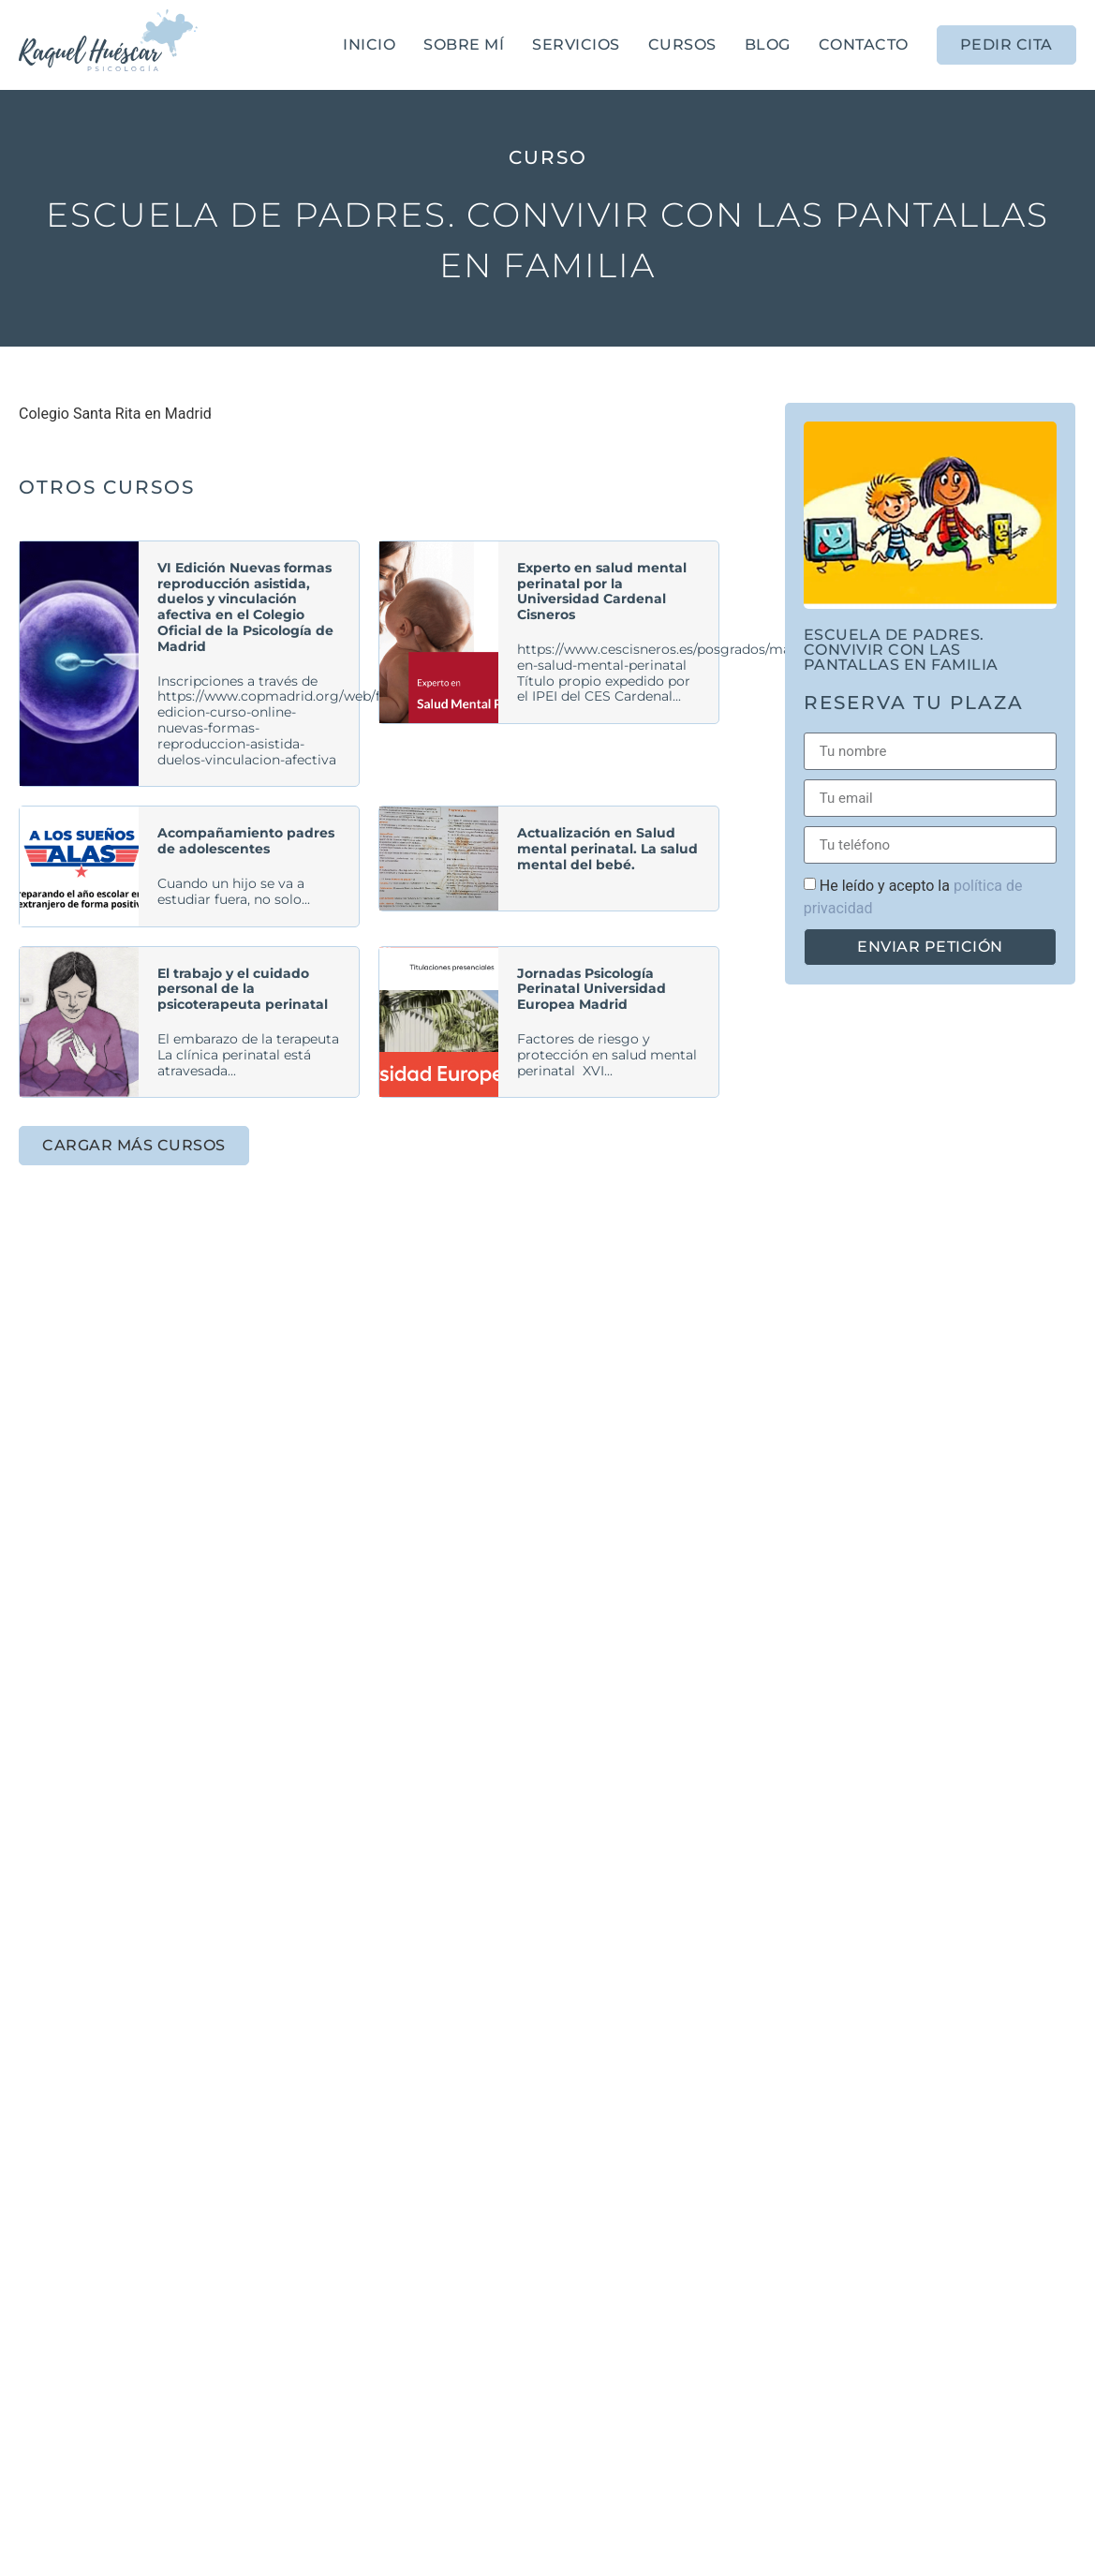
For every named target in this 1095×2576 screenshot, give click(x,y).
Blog (768, 44)
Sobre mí (463, 44)
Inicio (369, 44)
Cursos (682, 44)
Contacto (864, 44)
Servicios (576, 44)
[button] (134, 1145)
